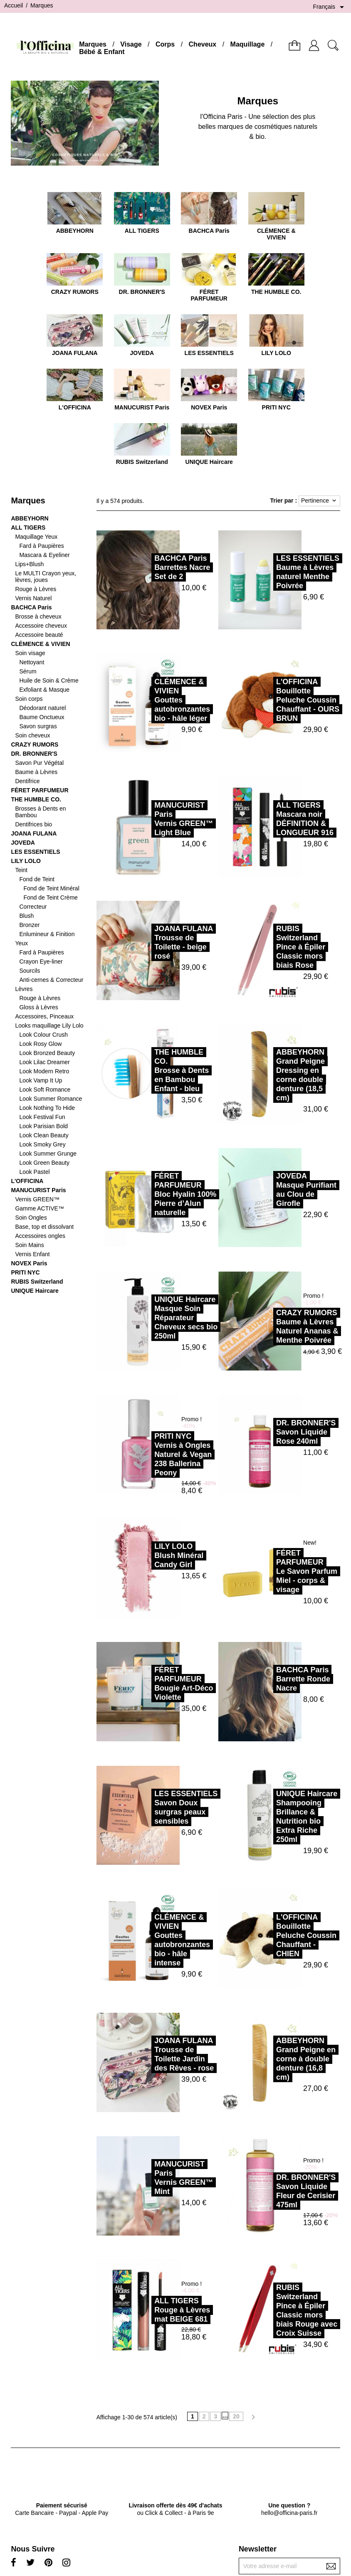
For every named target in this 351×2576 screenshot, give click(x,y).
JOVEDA (23, 842)
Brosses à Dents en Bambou (40, 811)
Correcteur (33, 906)
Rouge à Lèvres (35, 589)
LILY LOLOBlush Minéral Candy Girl (139, 1555)
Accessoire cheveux (41, 625)
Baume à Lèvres (36, 772)
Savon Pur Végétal (39, 762)
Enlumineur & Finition (46, 934)
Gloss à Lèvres (38, 1007)
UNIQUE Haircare (34, 1290)
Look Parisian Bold (43, 1126)
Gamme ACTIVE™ (39, 1208)
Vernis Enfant (32, 1254)
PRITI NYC (25, 1272)
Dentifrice (27, 781)
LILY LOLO (26, 861)
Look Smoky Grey (42, 1144)
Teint (21, 870)
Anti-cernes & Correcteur (51, 979)
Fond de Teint (36, 879)
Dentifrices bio (33, 824)
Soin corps (28, 698)
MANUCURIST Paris (38, 1190)
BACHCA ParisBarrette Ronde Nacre (264, 1679)
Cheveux (203, 44)
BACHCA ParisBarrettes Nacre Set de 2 (143, 567)
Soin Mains (29, 1245)
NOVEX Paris (29, 1263)
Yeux (21, 943)
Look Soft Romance (44, 1089)
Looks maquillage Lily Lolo (49, 1025)
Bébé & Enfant (101, 51)
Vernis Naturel (33, 598)
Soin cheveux (32, 735)
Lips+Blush (29, 564)
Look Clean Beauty (43, 1135)
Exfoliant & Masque (44, 689)
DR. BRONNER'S (34, 753)
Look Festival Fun (42, 1117)
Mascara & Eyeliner (44, 555)
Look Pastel (34, 1171)
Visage (130, 44)
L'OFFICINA (27, 1181)
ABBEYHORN (29, 518)
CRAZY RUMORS (34, 744)
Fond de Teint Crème (50, 897)
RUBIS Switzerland (37, 1281)
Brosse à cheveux (38, 616)
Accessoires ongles (40, 1236)
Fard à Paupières (41, 545)
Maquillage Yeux (36, 536)
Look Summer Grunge (48, 1153)
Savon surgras (38, 726)
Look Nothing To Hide (47, 1107)
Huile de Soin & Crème (48, 680)
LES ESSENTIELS (35, 851)
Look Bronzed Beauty (47, 1053)
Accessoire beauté (39, 634)
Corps (165, 44)
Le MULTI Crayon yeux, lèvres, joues (45, 576)
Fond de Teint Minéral (51, 888)
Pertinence (319, 501)
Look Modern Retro (44, 1071)
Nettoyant (31, 662)
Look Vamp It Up (40, 1080)
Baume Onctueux (41, 717)
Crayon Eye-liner (40, 961)
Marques (92, 44)
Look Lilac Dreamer (44, 1062)
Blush (26, 915)
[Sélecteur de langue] (330, 7)
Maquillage (247, 44)
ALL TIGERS (28, 527)
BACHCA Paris (31, 607)
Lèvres (23, 989)
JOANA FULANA (34, 833)
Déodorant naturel (42, 708)
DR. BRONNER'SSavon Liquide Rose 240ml (267, 1432)
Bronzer (29, 925)
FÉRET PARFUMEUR (39, 790)
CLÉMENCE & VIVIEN (40, 644)
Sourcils (29, 970)
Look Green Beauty (44, 1162)
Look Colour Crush (43, 1034)
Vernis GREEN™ (37, 1199)
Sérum (27, 671)
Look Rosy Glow (40, 1043)
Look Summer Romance (50, 1098)
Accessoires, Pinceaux (44, 1016)
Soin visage (30, 653)
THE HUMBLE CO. (36, 799)
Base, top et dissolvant (44, 1226)
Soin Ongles (31, 1217)
